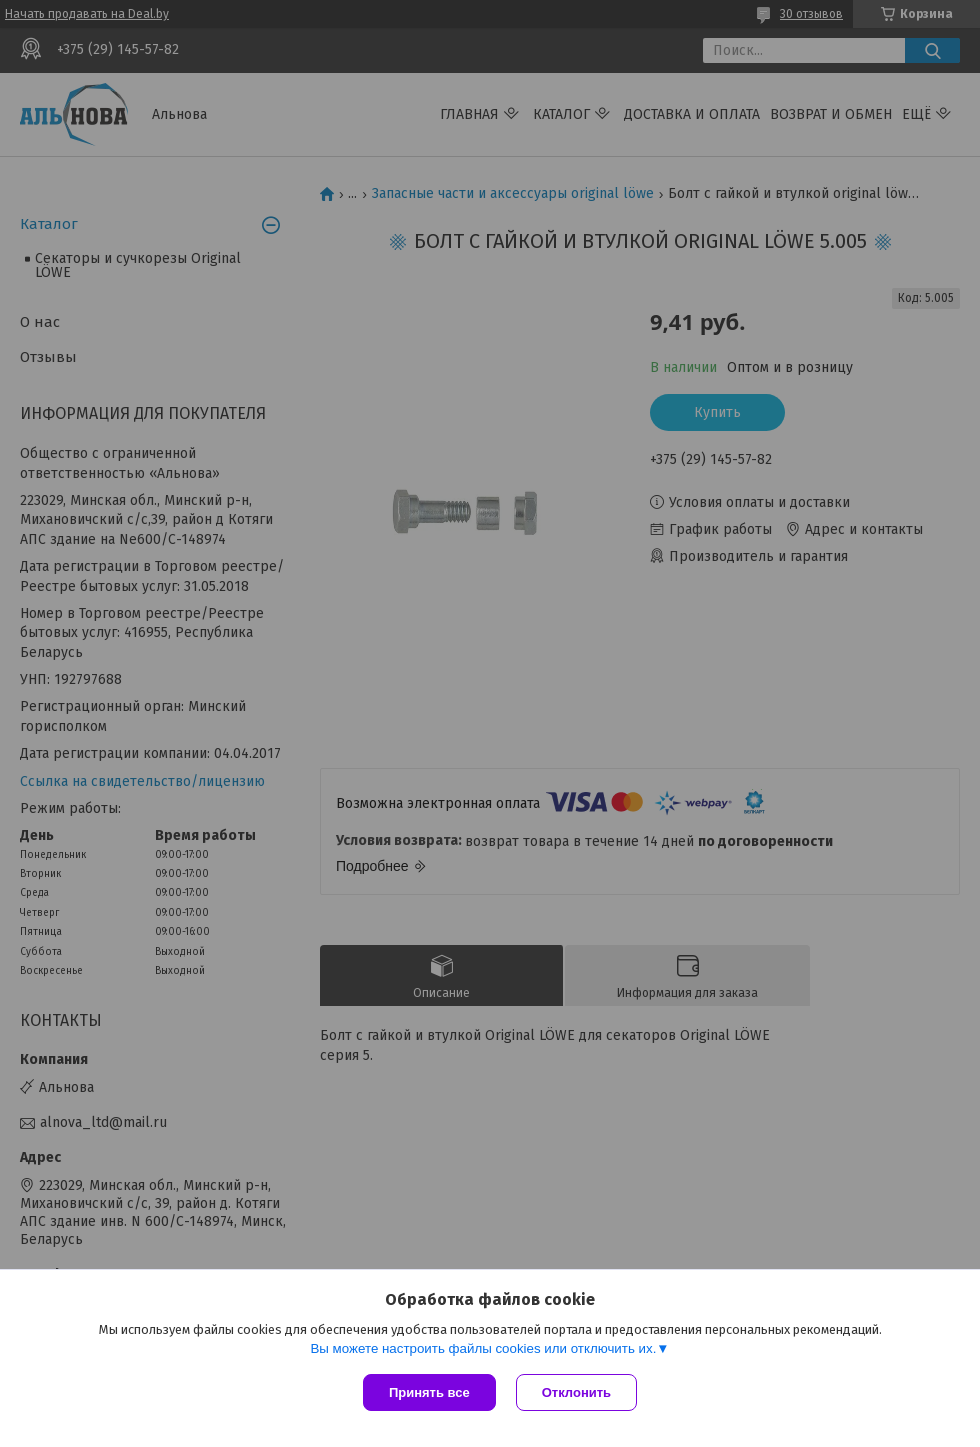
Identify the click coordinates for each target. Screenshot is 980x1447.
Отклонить (576, 1392)
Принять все (429, 1392)
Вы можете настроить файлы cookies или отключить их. (483, 1348)
